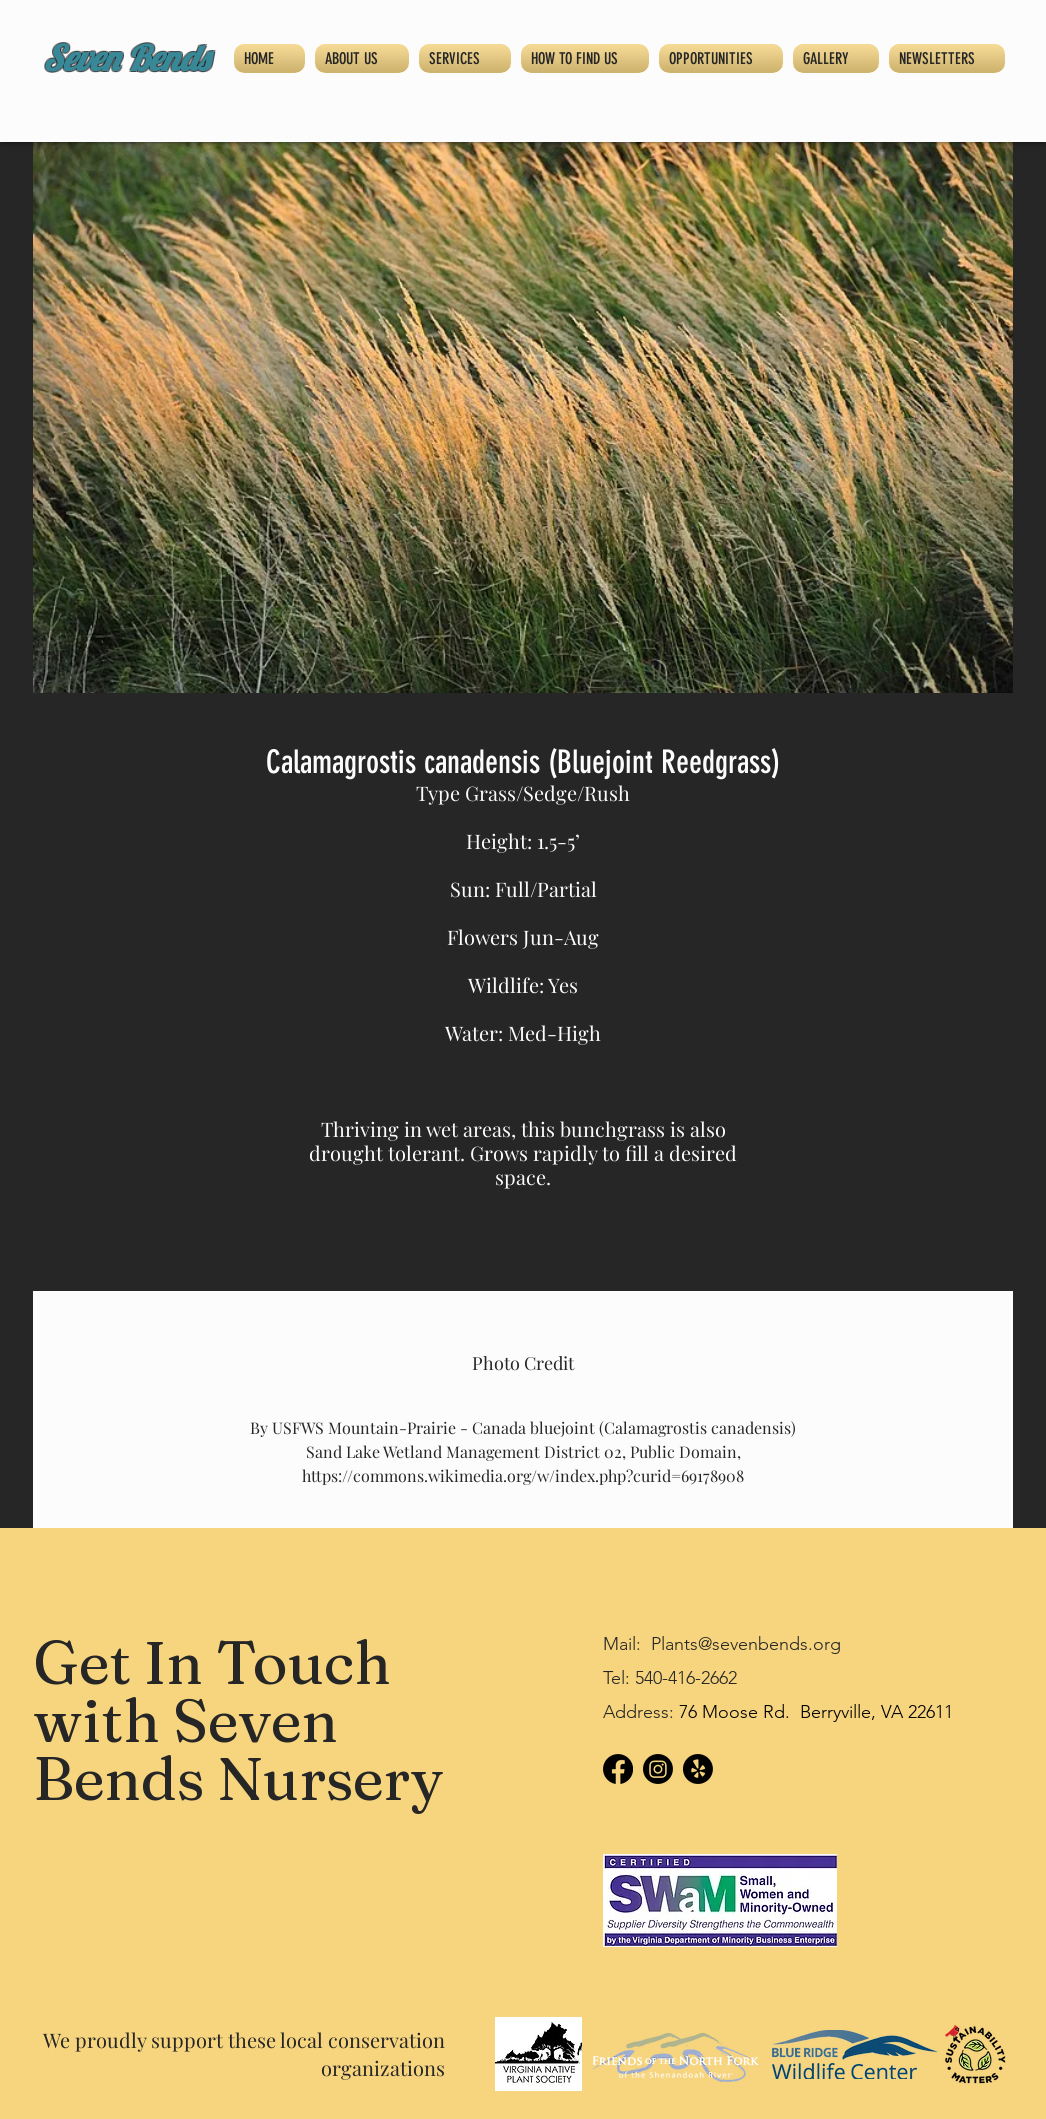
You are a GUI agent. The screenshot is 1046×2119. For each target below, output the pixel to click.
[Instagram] (658, 1769)
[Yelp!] (698, 1769)
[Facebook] (618, 1769)
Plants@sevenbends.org (746, 1644)
